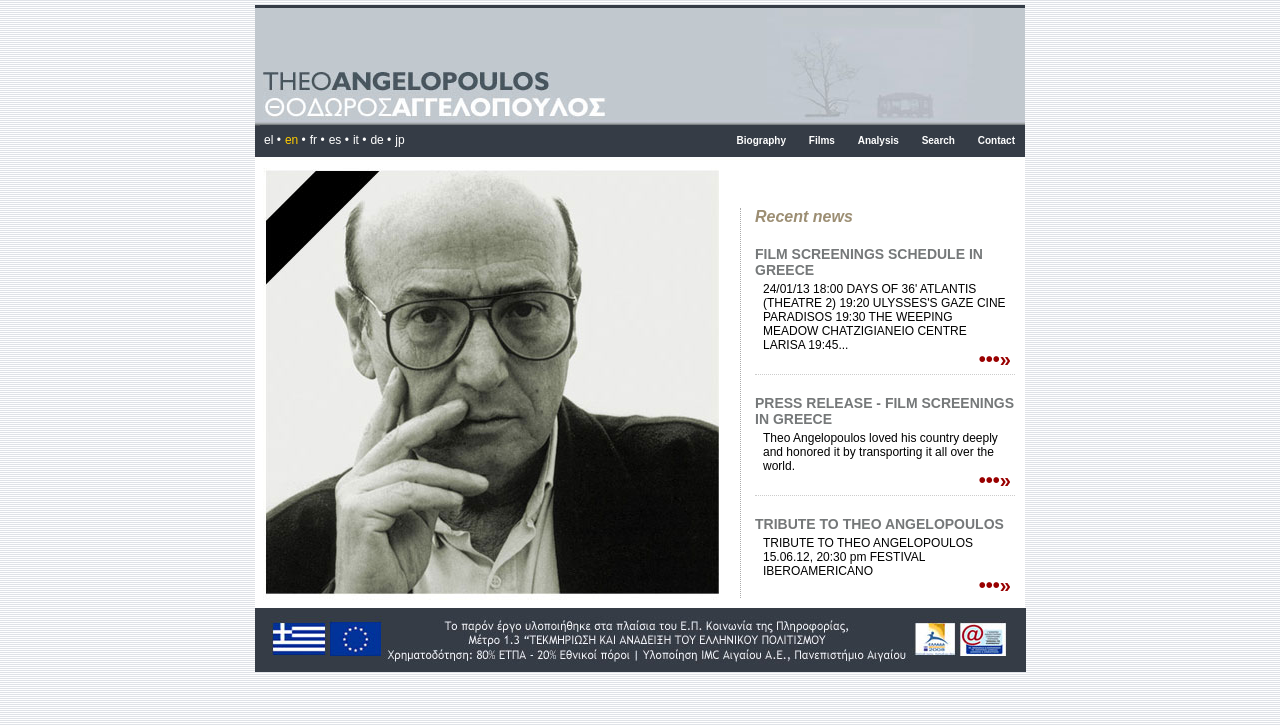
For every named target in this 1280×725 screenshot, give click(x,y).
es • (339, 140)
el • (272, 140)
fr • (317, 140)
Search (938, 140)
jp (399, 140)
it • (360, 140)
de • (380, 140)
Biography (761, 140)
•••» (995, 359)
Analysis (878, 140)
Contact (996, 140)
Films (822, 140)
